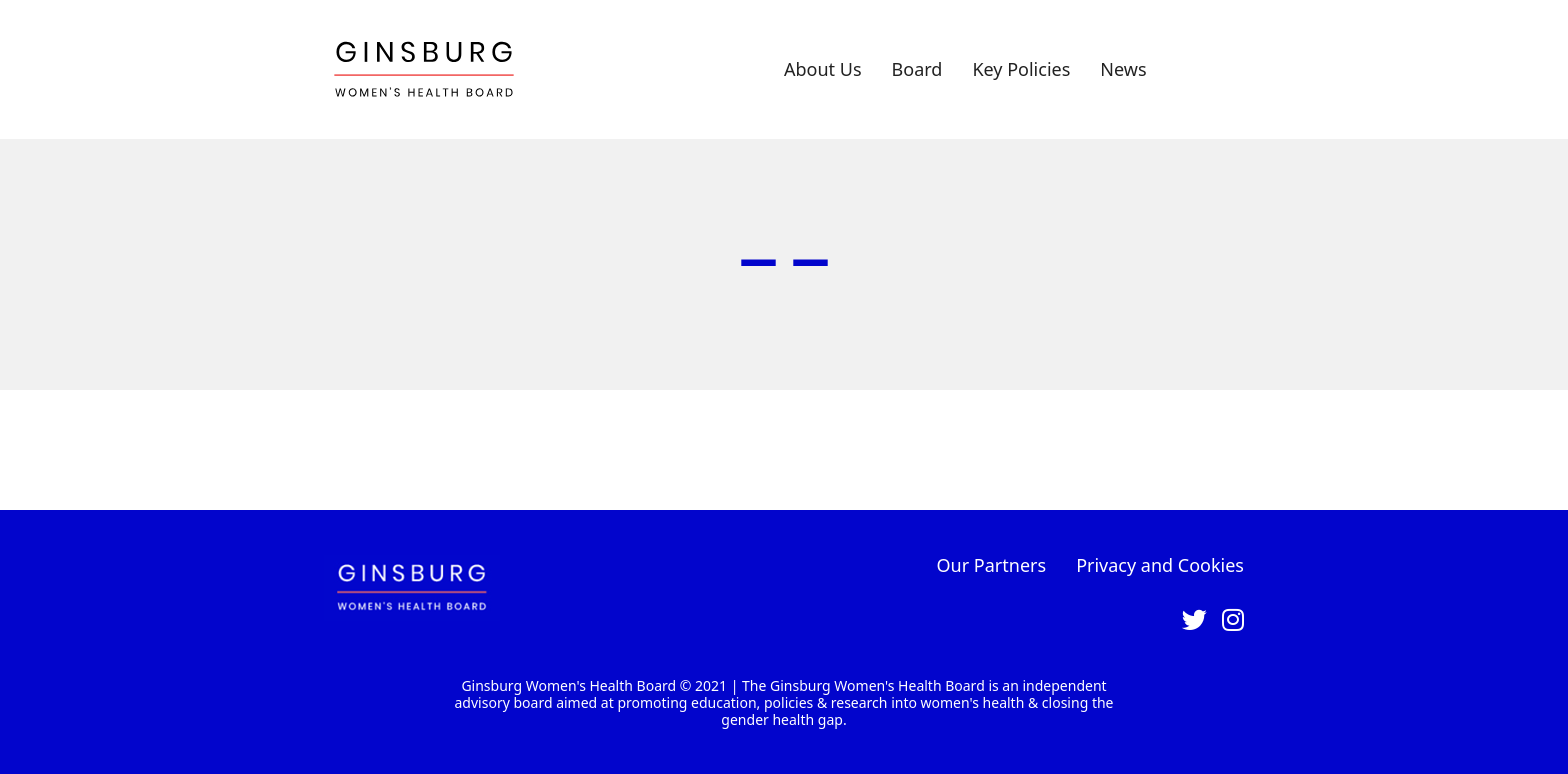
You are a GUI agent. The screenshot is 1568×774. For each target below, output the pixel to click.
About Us (823, 69)
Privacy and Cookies (1160, 565)
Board (917, 69)
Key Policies (1021, 69)
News (1123, 69)
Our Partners (992, 565)
